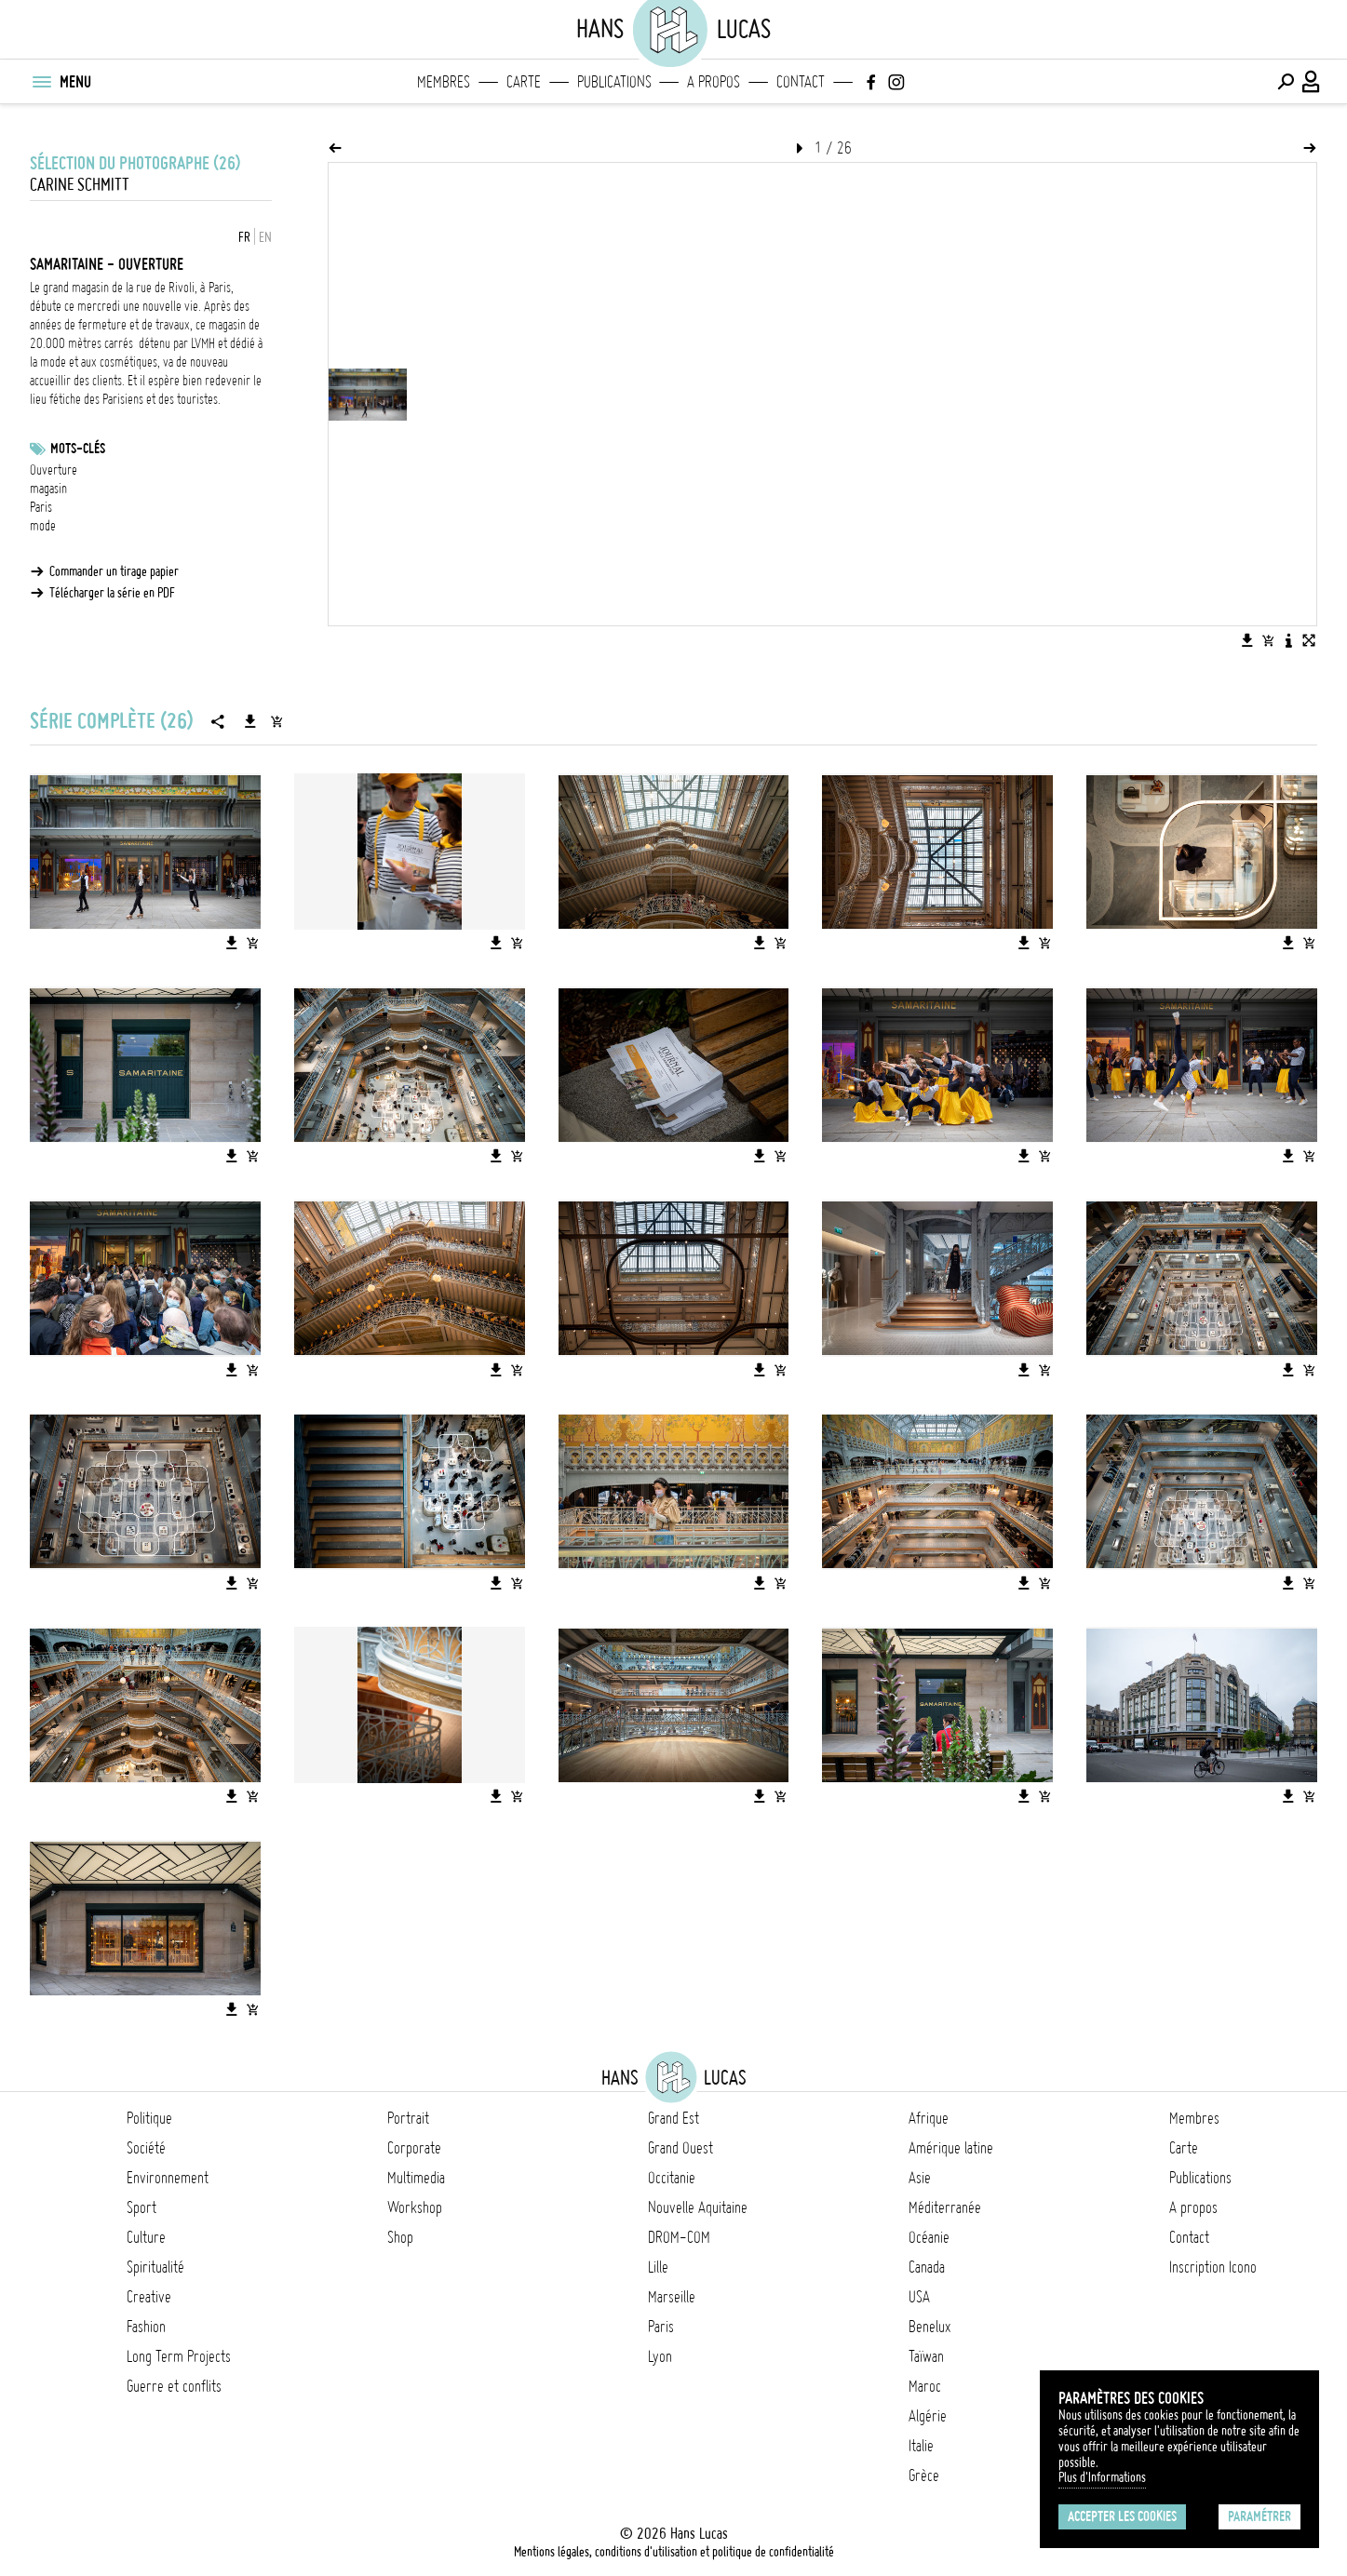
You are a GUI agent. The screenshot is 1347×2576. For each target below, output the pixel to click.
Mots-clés (77, 448)
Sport (141, 2207)
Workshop (414, 2207)
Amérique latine (951, 2148)
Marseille (671, 2297)
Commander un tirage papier (114, 571)
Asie (920, 2177)
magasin (48, 488)
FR (244, 237)
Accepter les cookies (1122, 2516)
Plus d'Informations (1102, 2477)
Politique (149, 2118)
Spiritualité (155, 2267)
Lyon (660, 2356)
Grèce (924, 2475)
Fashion (146, 2326)
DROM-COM (679, 2237)
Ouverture (53, 470)
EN (265, 237)
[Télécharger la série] (250, 721)
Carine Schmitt (79, 184)
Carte (523, 82)
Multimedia (416, 2177)
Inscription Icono (1213, 2267)
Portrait (408, 2118)
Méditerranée (945, 2207)
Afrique (929, 2118)
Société (146, 2148)
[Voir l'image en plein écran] (1308, 640)
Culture (146, 2237)
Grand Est (673, 2118)
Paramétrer (1259, 2516)
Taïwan (926, 2356)
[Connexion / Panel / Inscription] (1312, 82)
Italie (921, 2445)
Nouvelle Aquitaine (698, 2207)
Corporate (414, 2148)
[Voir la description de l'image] (1288, 640)
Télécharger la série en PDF (112, 592)
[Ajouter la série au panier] (276, 721)
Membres (443, 82)
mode (43, 525)
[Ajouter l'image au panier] (1267, 640)
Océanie (929, 2237)
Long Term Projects (179, 2356)
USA (919, 2297)
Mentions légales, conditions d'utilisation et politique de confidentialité (674, 2551)
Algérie (928, 2416)
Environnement (168, 2177)
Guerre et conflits (174, 2386)
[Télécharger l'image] (1247, 640)
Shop (400, 2237)
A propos (713, 82)
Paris (41, 507)
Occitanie (671, 2177)
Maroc (925, 2386)
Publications (614, 82)
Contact (800, 82)
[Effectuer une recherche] (1286, 82)
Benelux (929, 2326)
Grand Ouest (680, 2148)
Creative (149, 2297)
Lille (658, 2267)
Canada (927, 2267)
